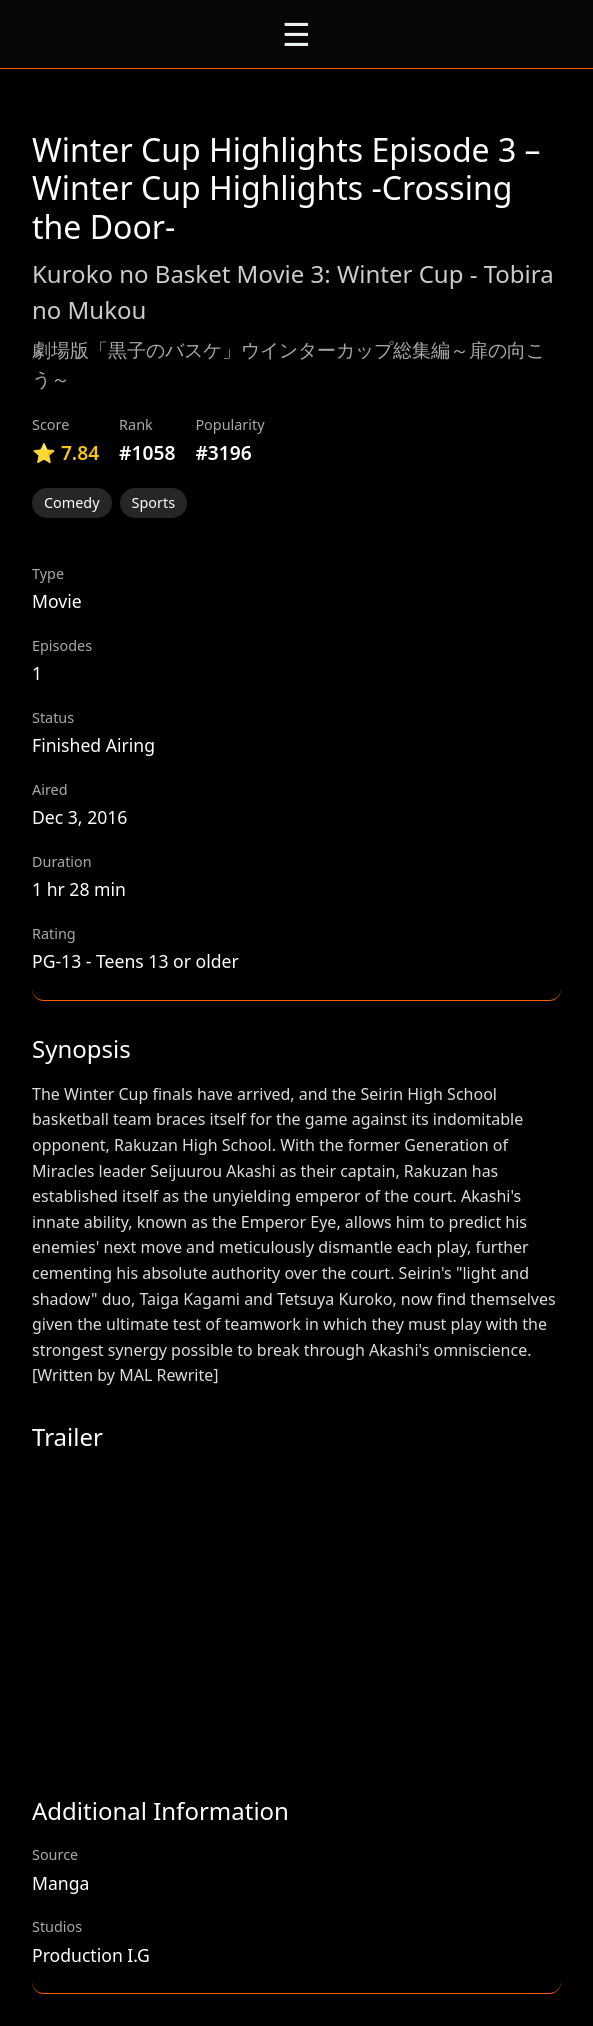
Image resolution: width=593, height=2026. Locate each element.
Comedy (72, 502)
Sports (154, 502)
